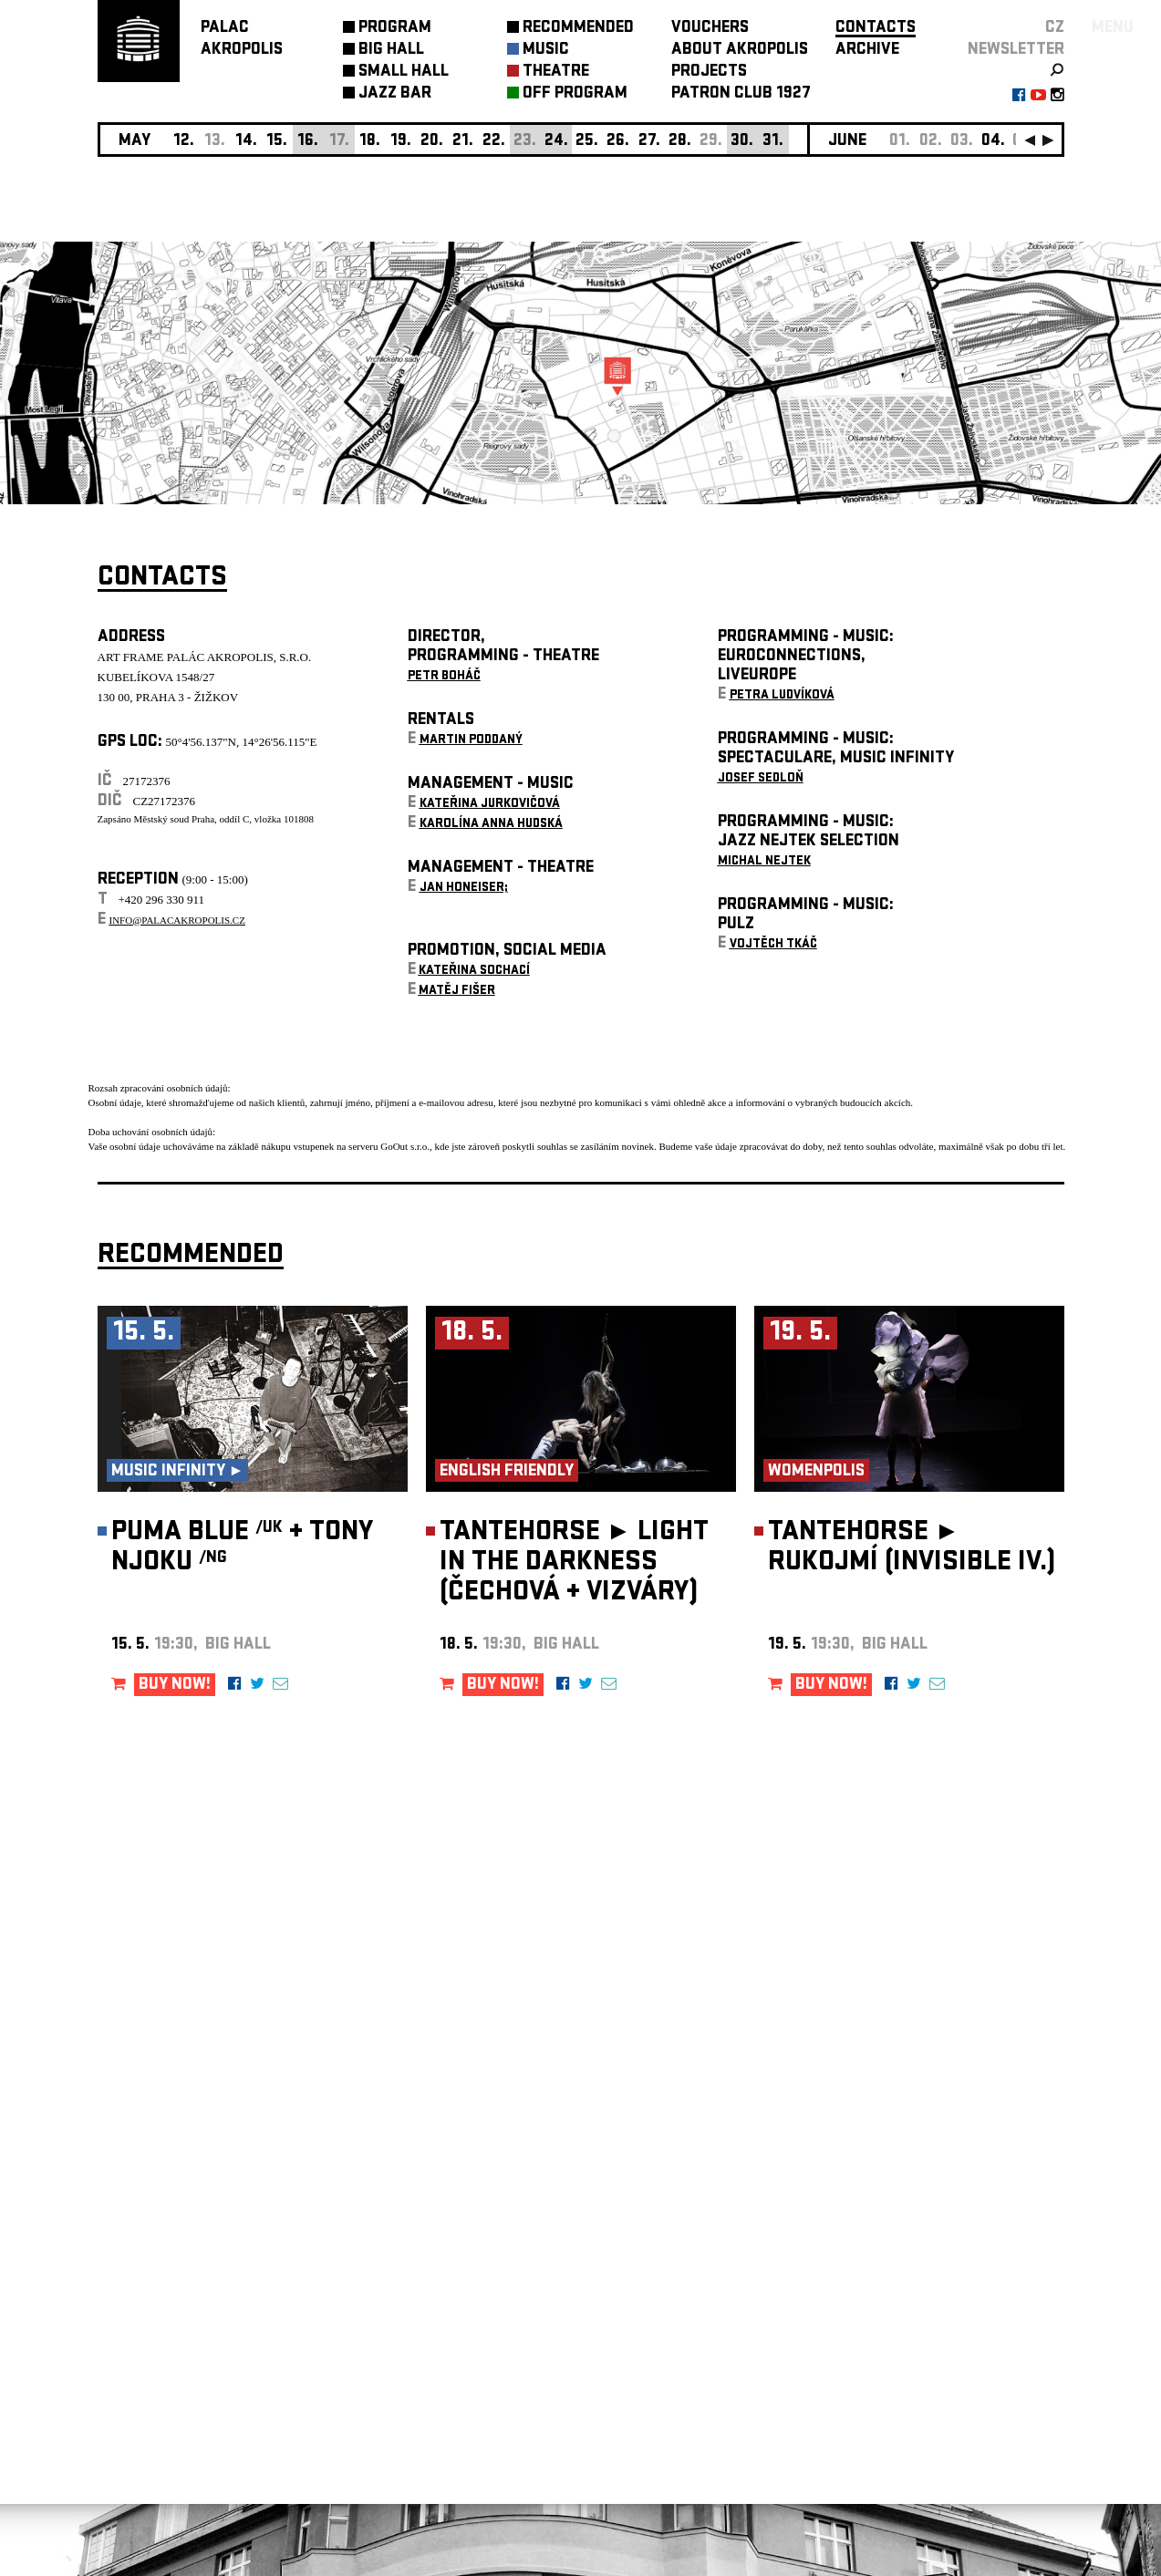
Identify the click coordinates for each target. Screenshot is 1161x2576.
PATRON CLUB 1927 (741, 94)
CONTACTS (875, 28)
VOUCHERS (710, 28)
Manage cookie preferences (168, 2328)
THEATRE (556, 72)
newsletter (1016, 50)
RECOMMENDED (578, 28)
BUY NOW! (175, 1685)
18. (369, 141)
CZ (1054, 28)
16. (307, 141)
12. (183, 141)
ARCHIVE (867, 50)
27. (649, 141)
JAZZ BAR (394, 94)
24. (556, 141)
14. (246, 141)
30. (742, 141)
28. (680, 141)
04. (993, 141)
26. (617, 141)
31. (772, 141)
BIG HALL (391, 50)
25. (586, 141)
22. (493, 141)
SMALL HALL (403, 72)
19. (400, 141)
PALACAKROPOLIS (242, 39)
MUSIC (546, 50)
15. (276, 141)
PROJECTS (709, 72)
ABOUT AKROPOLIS (739, 50)
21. (462, 141)
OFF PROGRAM (575, 94)
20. (431, 141)
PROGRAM (394, 28)
